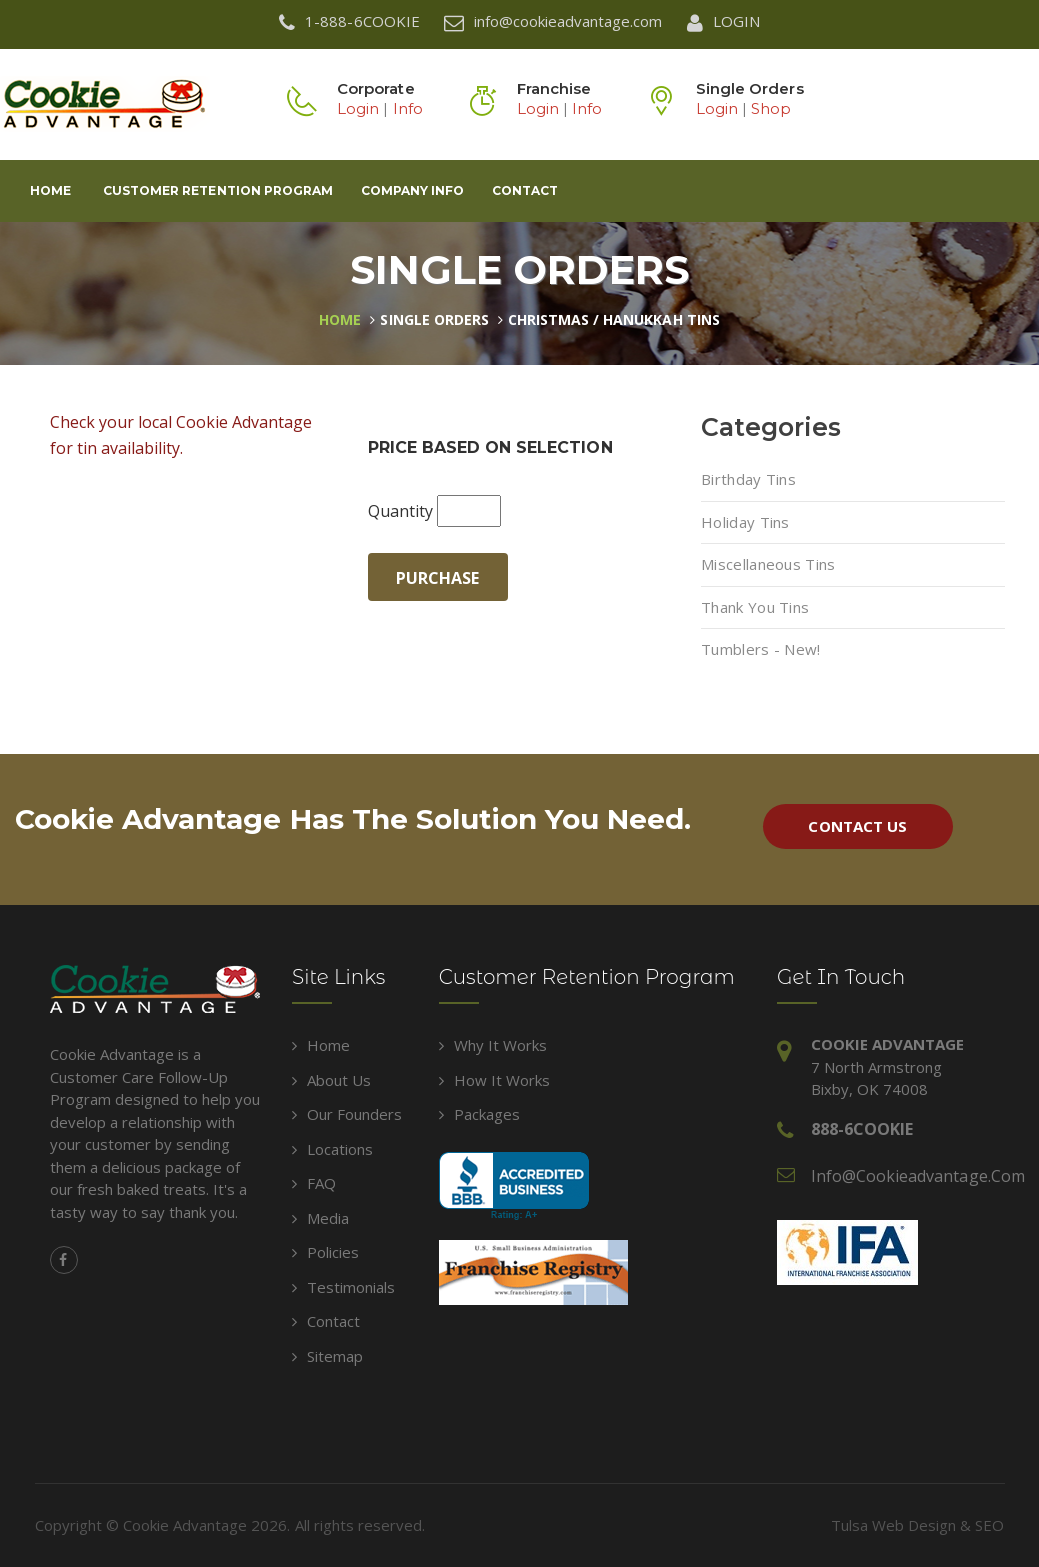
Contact (525, 190)
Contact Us (857, 826)
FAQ (314, 1183)
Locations (332, 1149)
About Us (331, 1080)
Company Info (412, 190)
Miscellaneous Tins (768, 564)
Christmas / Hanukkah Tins (614, 319)
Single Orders (434, 319)
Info (408, 108)
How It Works (494, 1080)
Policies (325, 1252)
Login (358, 108)
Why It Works (493, 1045)
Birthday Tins (748, 479)
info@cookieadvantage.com (918, 1176)
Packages (479, 1114)
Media (320, 1218)
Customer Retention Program (218, 190)
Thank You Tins (755, 607)
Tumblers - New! (761, 649)
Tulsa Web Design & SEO (918, 1525)
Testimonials (343, 1287)
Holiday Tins (745, 522)
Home (50, 190)
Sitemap (327, 1356)
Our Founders (347, 1114)
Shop (771, 108)
